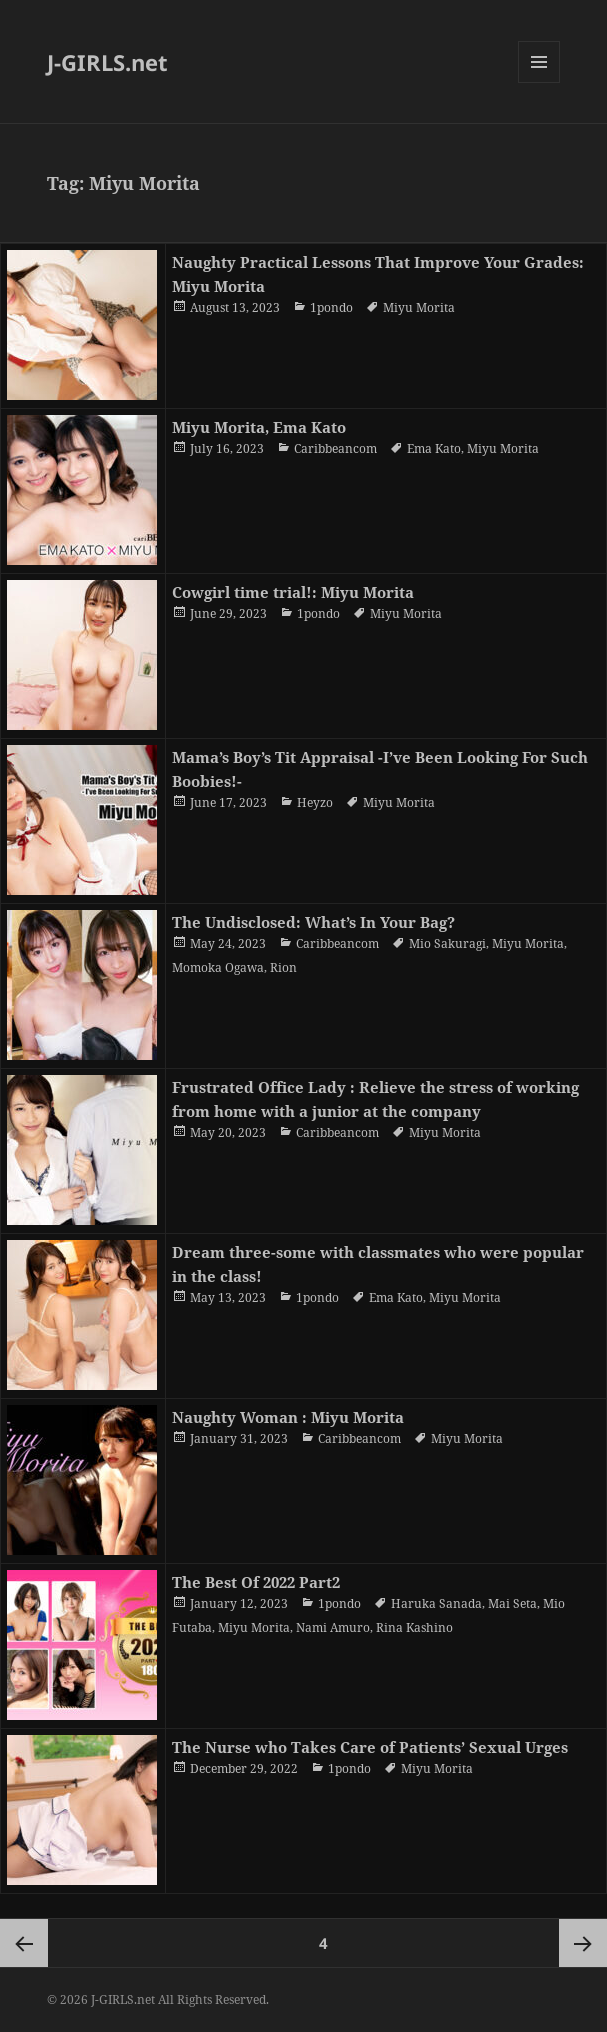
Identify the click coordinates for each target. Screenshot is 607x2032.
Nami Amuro (333, 1627)
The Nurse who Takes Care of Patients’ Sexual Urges (370, 1747)
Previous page (24, 1943)
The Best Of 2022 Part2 (256, 1582)
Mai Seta (512, 1603)
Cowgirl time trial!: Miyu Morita (293, 592)
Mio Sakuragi (447, 943)
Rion (283, 967)
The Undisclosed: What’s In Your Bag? (313, 922)
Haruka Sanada (436, 1603)
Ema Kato (434, 448)
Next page (583, 1943)
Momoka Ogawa (218, 967)
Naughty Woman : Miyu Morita (288, 1417)
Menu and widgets (539, 82)
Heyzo (315, 802)
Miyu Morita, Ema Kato (259, 427)
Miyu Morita (419, 307)
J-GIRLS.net (107, 62)
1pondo (331, 307)
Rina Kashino (414, 1627)
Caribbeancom (335, 448)
